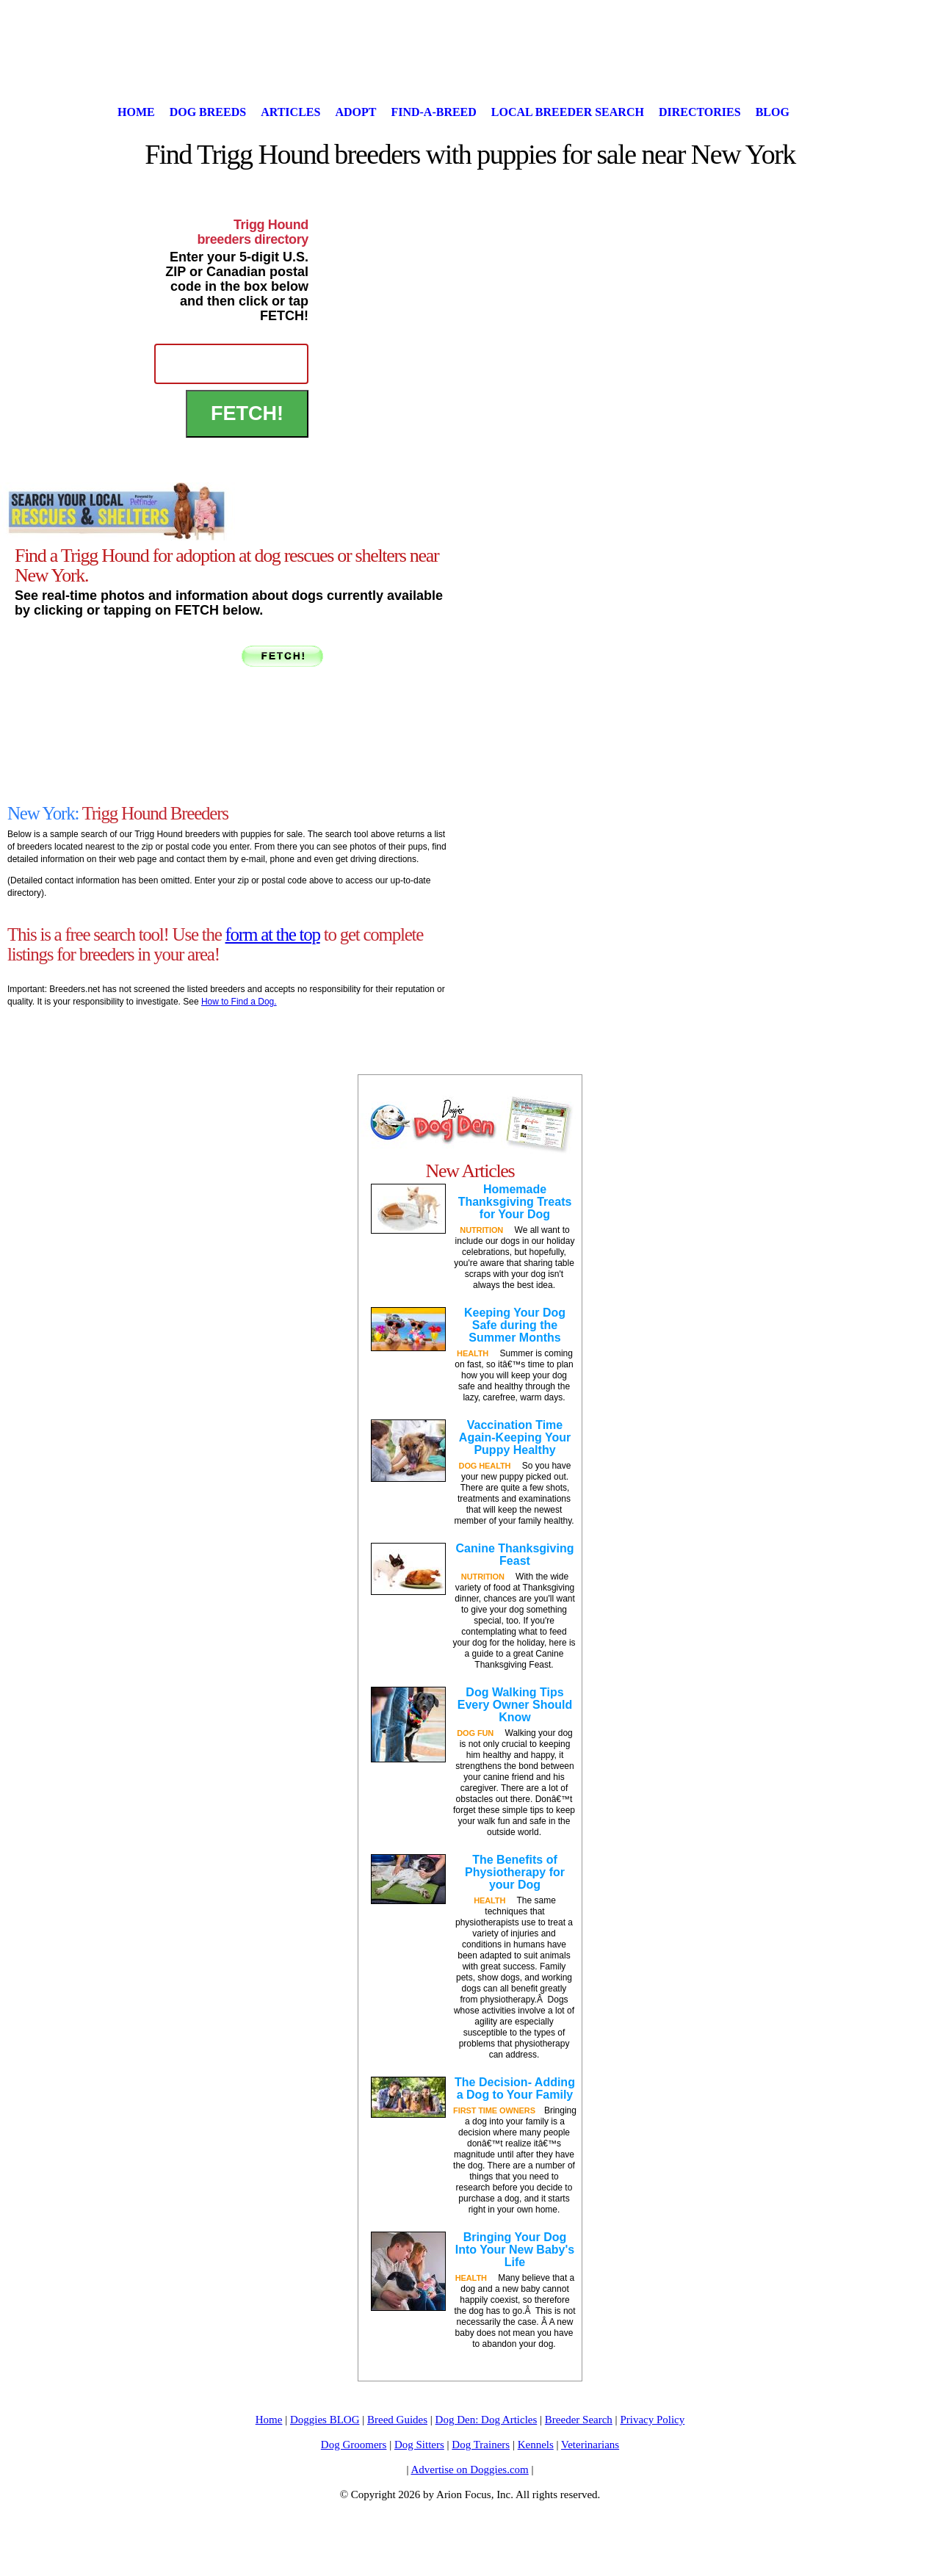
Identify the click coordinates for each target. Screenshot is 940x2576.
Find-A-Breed (433, 112)
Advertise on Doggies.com (469, 2469)
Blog (772, 112)
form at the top (272, 934)
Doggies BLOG (325, 2419)
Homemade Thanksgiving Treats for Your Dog (515, 1201)
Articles (290, 112)
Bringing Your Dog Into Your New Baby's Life (514, 2249)
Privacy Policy (652, 2419)
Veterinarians (590, 2444)
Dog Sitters (419, 2444)
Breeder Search (578, 2419)
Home (136, 112)
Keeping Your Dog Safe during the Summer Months (514, 1325)
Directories (700, 112)
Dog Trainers (481, 2444)
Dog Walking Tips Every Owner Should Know (515, 1704)
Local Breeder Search (567, 112)
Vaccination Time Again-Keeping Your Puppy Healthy (515, 1437)
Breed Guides (397, 2419)
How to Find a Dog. (239, 1001)
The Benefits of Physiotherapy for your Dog (515, 1872)
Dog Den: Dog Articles (486, 2419)
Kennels (536, 2444)
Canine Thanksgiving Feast (515, 1554)
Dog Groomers (354, 2444)
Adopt (355, 112)
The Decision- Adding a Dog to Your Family (515, 2088)
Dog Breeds (208, 112)
